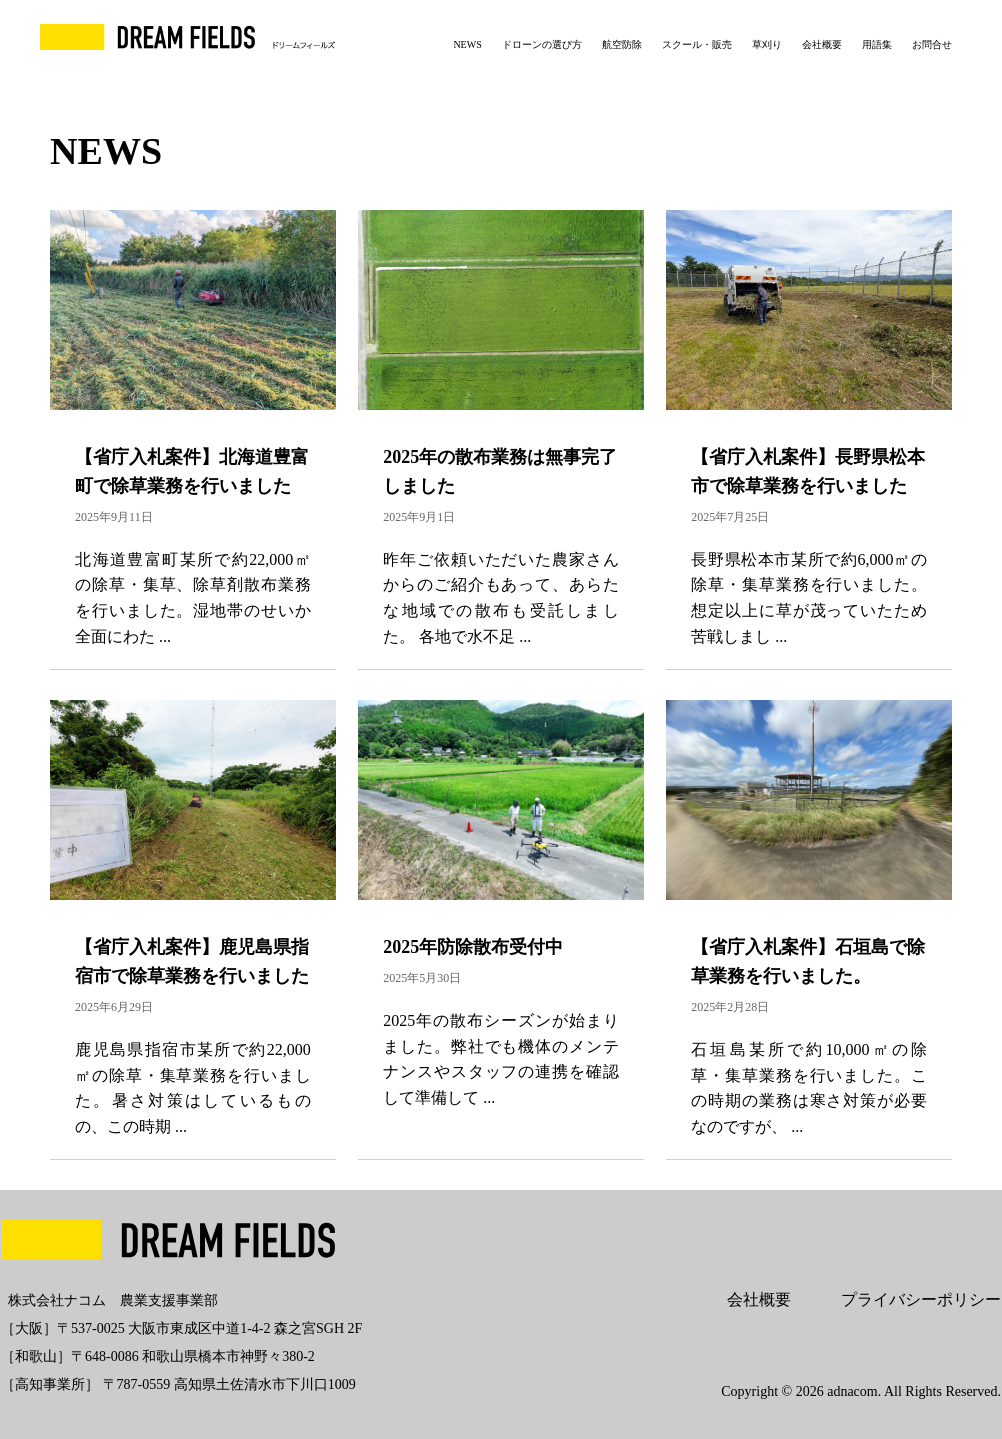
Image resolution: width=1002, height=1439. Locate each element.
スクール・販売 (697, 44)
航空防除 (622, 44)
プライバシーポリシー (921, 1299)
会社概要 (822, 44)
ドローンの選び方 (542, 44)
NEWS (467, 44)
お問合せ (932, 44)
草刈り (767, 44)
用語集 (877, 44)
